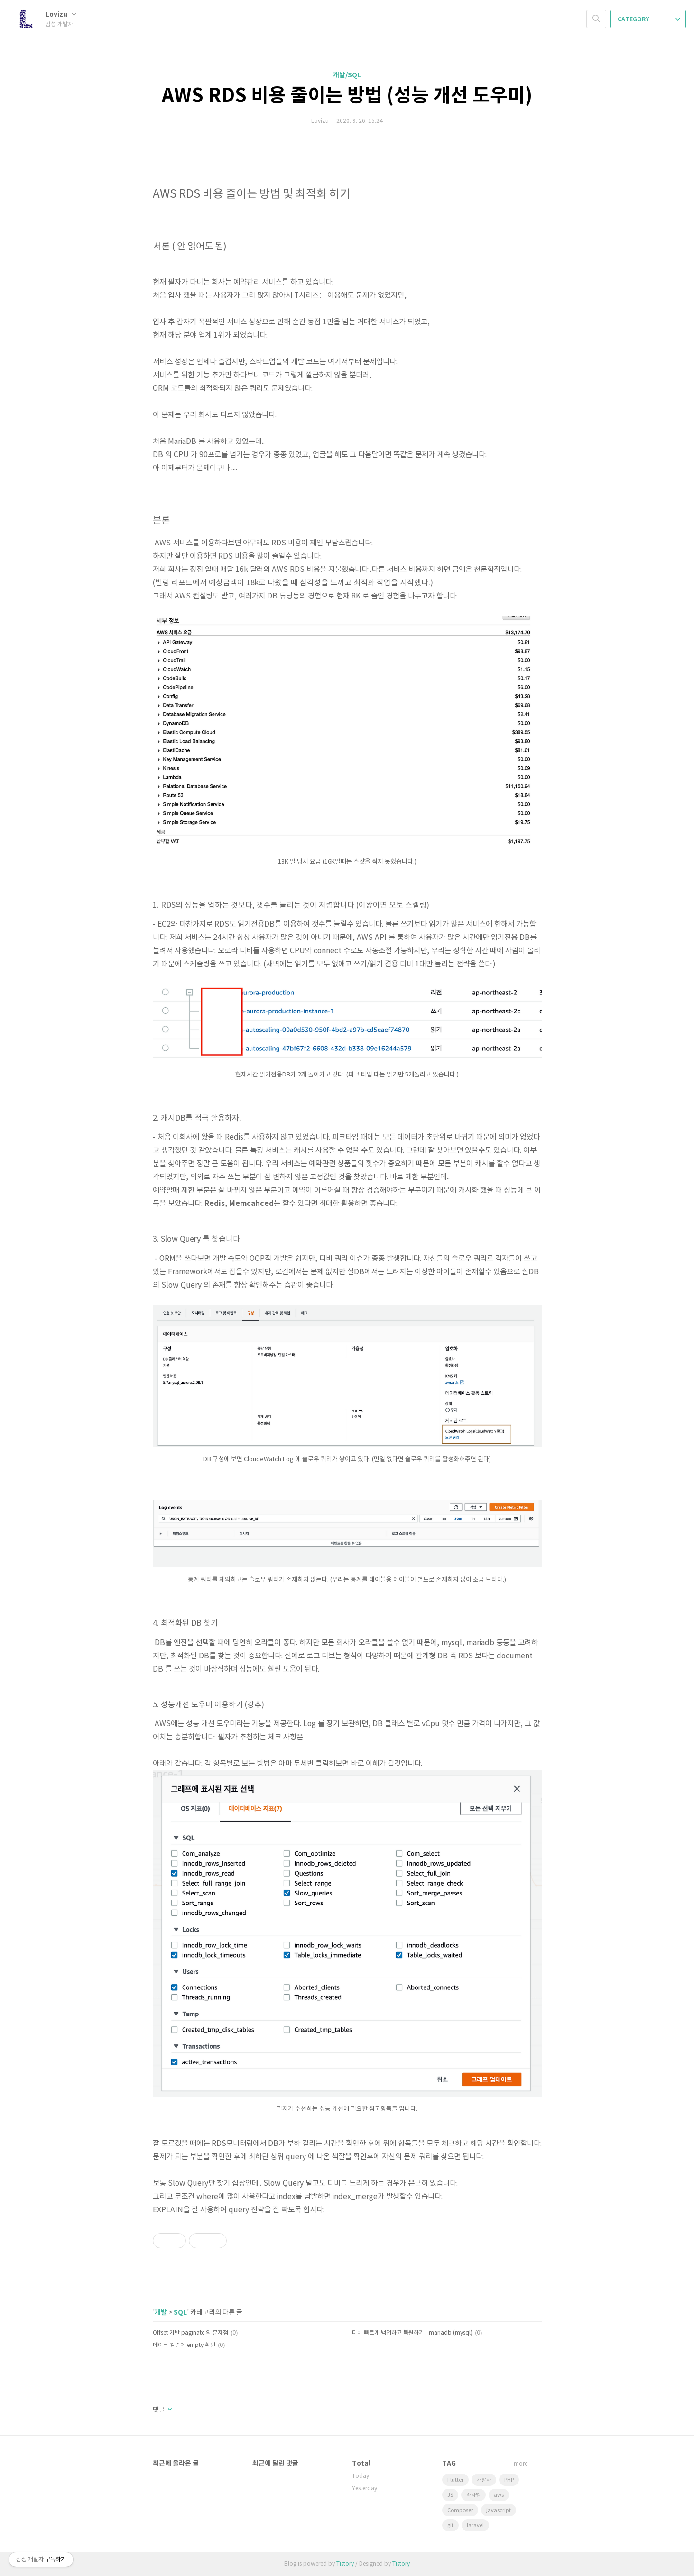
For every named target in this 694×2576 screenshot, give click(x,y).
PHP (509, 2480)
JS (450, 2495)
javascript (498, 2510)
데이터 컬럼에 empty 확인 (184, 2345)
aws (499, 2495)
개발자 (484, 2480)
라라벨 (473, 2495)
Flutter (455, 2480)
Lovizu (61, 14)
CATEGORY (649, 19)
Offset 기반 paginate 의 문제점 (190, 2333)
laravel (475, 2525)
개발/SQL (347, 75)
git (450, 2525)
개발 (161, 2313)
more (520, 2464)
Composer (460, 2510)
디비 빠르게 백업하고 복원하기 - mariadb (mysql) (412, 2333)
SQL (180, 2313)
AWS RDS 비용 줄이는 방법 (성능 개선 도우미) (347, 95)
